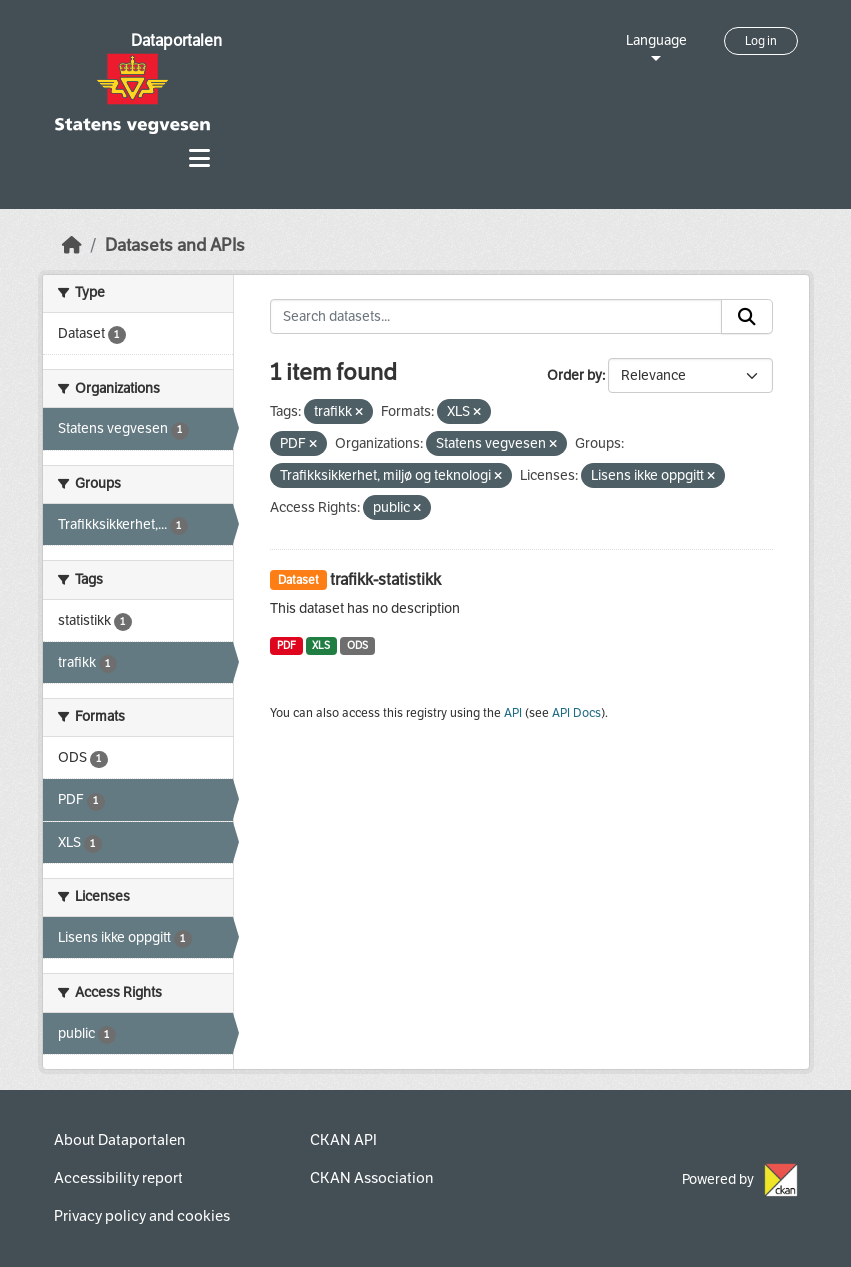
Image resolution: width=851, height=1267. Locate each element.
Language (656, 40)
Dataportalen (176, 40)
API (513, 713)
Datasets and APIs (175, 245)
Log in (761, 41)
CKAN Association (371, 1178)
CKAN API (343, 1140)
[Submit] (747, 317)
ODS (357, 645)
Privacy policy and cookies (142, 1216)
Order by (574, 375)
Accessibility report (118, 1178)
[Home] (72, 245)
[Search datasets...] (496, 317)
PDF (286, 645)
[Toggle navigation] (199, 158)
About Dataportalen (119, 1140)
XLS (321, 645)
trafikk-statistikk (385, 579)
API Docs (576, 713)
